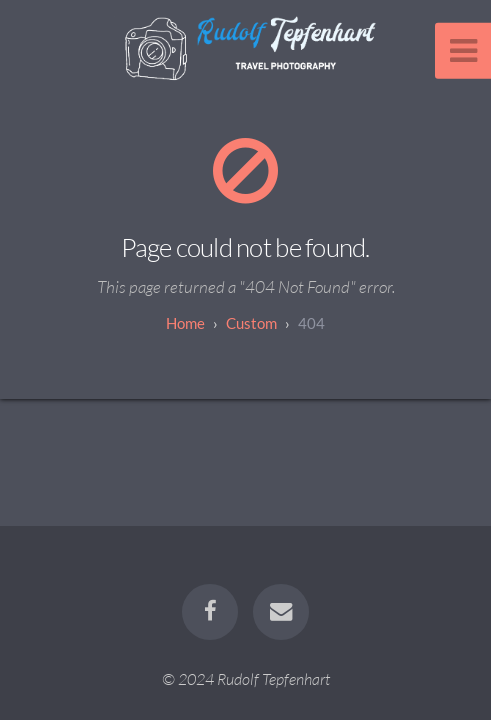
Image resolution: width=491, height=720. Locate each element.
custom (251, 323)
